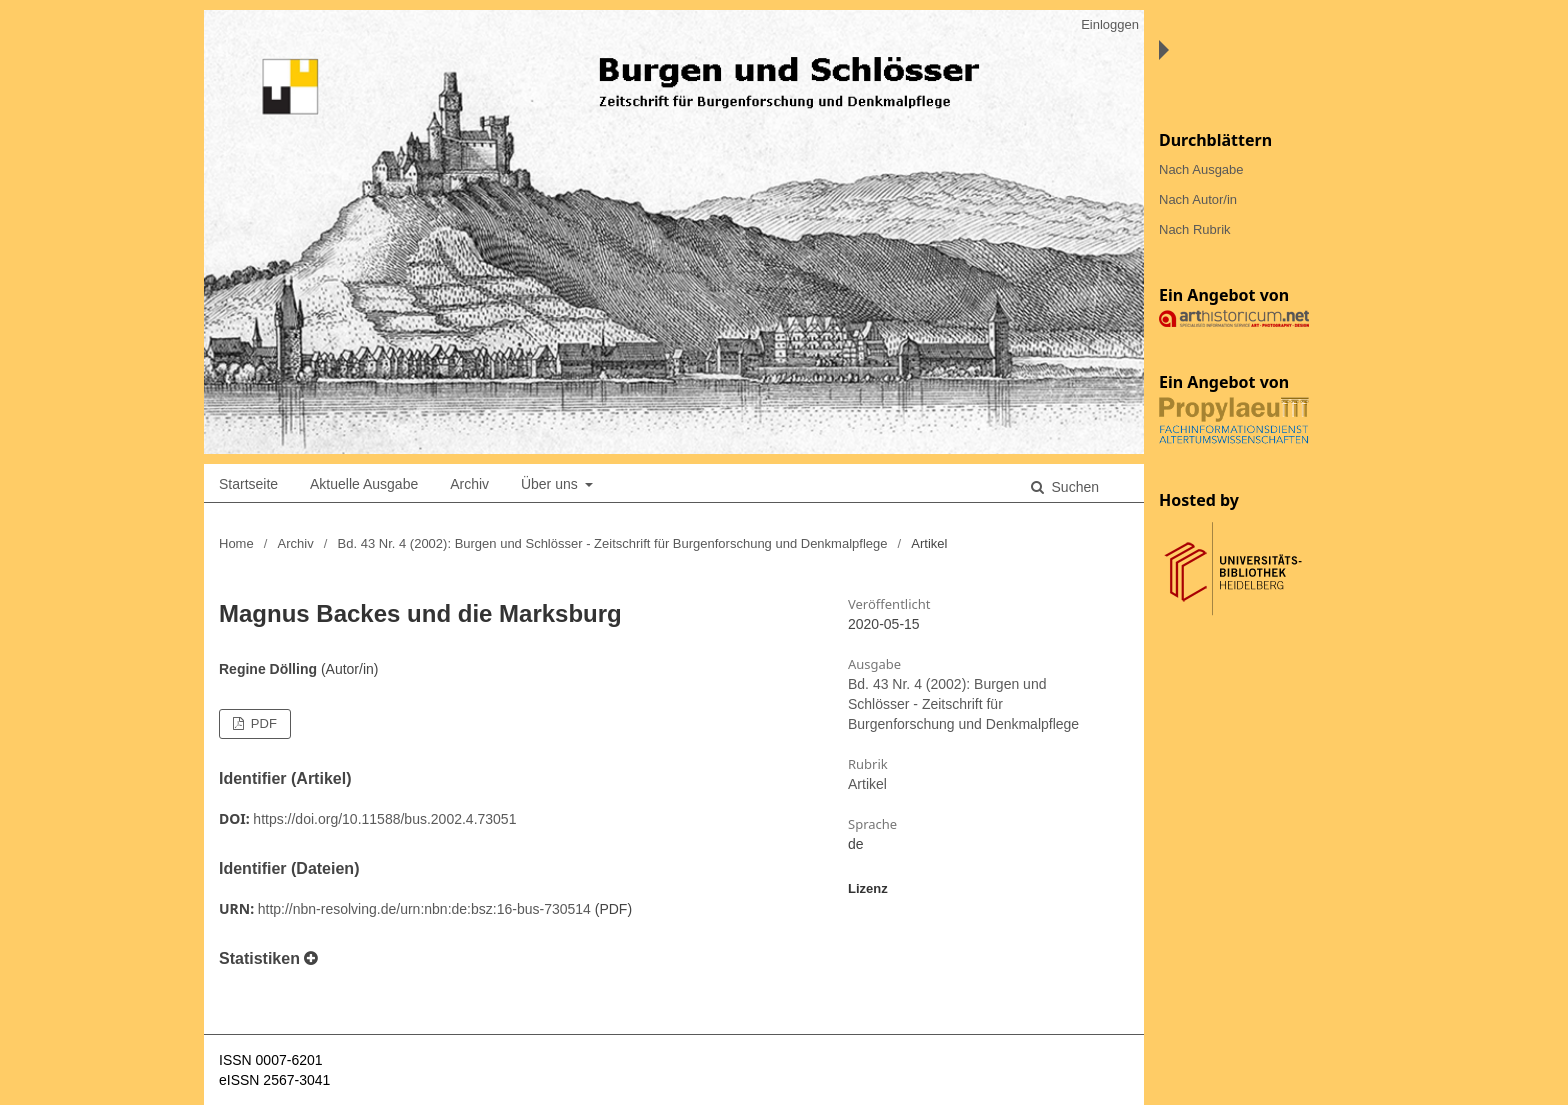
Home (236, 543)
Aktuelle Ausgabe (364, 484)
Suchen (1073, 487)
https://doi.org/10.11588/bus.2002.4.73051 (384, 819)
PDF (262, 723)
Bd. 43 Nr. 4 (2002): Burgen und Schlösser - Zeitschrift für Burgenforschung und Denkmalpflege (613, 543)
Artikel (867, 784)
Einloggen (1110, 24)
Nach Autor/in (1198, 199)
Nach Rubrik (1195, 229)
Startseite (248, 484)
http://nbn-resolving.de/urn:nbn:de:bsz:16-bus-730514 (424, 909)
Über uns (551, 484)
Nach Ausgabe (1201, 169)
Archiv (469, 484)
